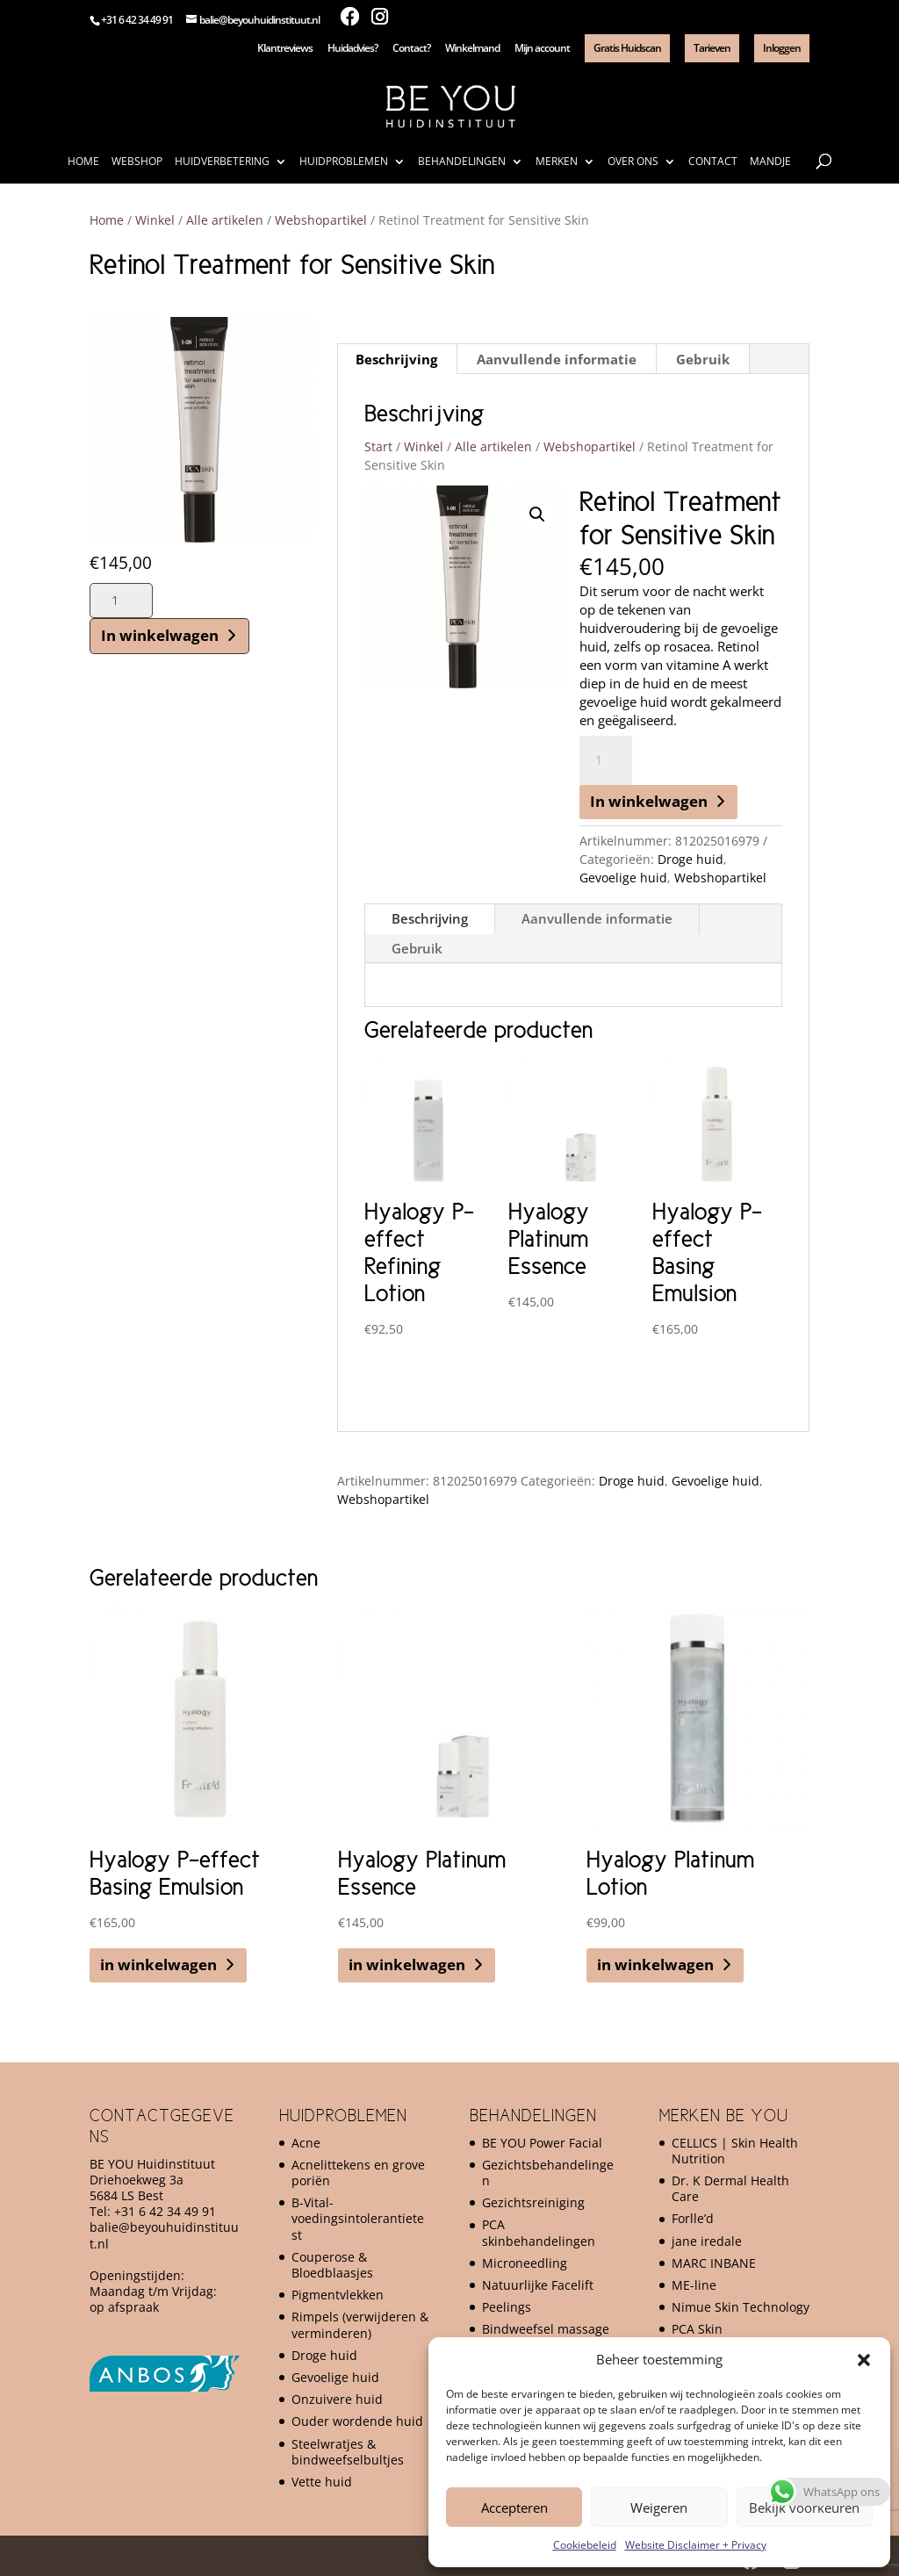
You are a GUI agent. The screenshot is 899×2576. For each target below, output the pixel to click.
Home (83, 162)
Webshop (136, 162)
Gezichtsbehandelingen (548, 2172)
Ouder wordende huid (357, 2421)
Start (378, 446)
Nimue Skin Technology (740, 2307)
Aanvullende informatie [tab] (556, 359)
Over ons (633, 162)
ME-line (694, 2285)
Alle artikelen (224, 220)
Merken (557, 162)
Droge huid (690, 859)
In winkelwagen (160, 635)
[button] (864, 2360)
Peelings (506, 2307)
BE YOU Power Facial (542, 2142)
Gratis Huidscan (627, 47)
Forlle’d (693, 2218)
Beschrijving (430, 918)
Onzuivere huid (337, 2399)
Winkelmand (472, 49)
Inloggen (782, 47)
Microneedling (524, 2263)
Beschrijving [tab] (396, 359)
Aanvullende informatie (596, 918)
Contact (712, 162)
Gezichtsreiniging (533, 2202)
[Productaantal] (121, 600)
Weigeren (658, 2507)
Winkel (155, 220)
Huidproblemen (343, 162)
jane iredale (707, 2241)
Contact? (411, 49)
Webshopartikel (321, 220)
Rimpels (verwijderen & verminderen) (359, 2324)
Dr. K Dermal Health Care (730, 2188)
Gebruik (417, 948)
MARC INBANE (714, 2263)
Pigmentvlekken (337, 2294)
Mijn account (542, 49)
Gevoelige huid (623, 877)
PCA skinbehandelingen (538, 2232)
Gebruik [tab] (703, 359)
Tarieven (712, 47)
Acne (305, 2142)
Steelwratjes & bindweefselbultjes (347, 2452)
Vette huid (321, 2481)
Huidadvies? (352, 49)
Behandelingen (462, 162)
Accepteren (514, 2507)
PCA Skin (697, 2329)
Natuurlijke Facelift (537, 2285)
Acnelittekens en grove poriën (358, 2172)
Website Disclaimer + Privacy (695, 2544)
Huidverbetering (222, 162)
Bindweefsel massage (545, 2329)
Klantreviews (285, 49)
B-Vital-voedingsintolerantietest (357, 2218)
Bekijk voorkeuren (804, 2507)
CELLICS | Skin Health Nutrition (735, 2150)
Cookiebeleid (584, 2544)
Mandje (770, 162)
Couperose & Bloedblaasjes (332, 2265)
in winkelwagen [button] (158, 1964)
